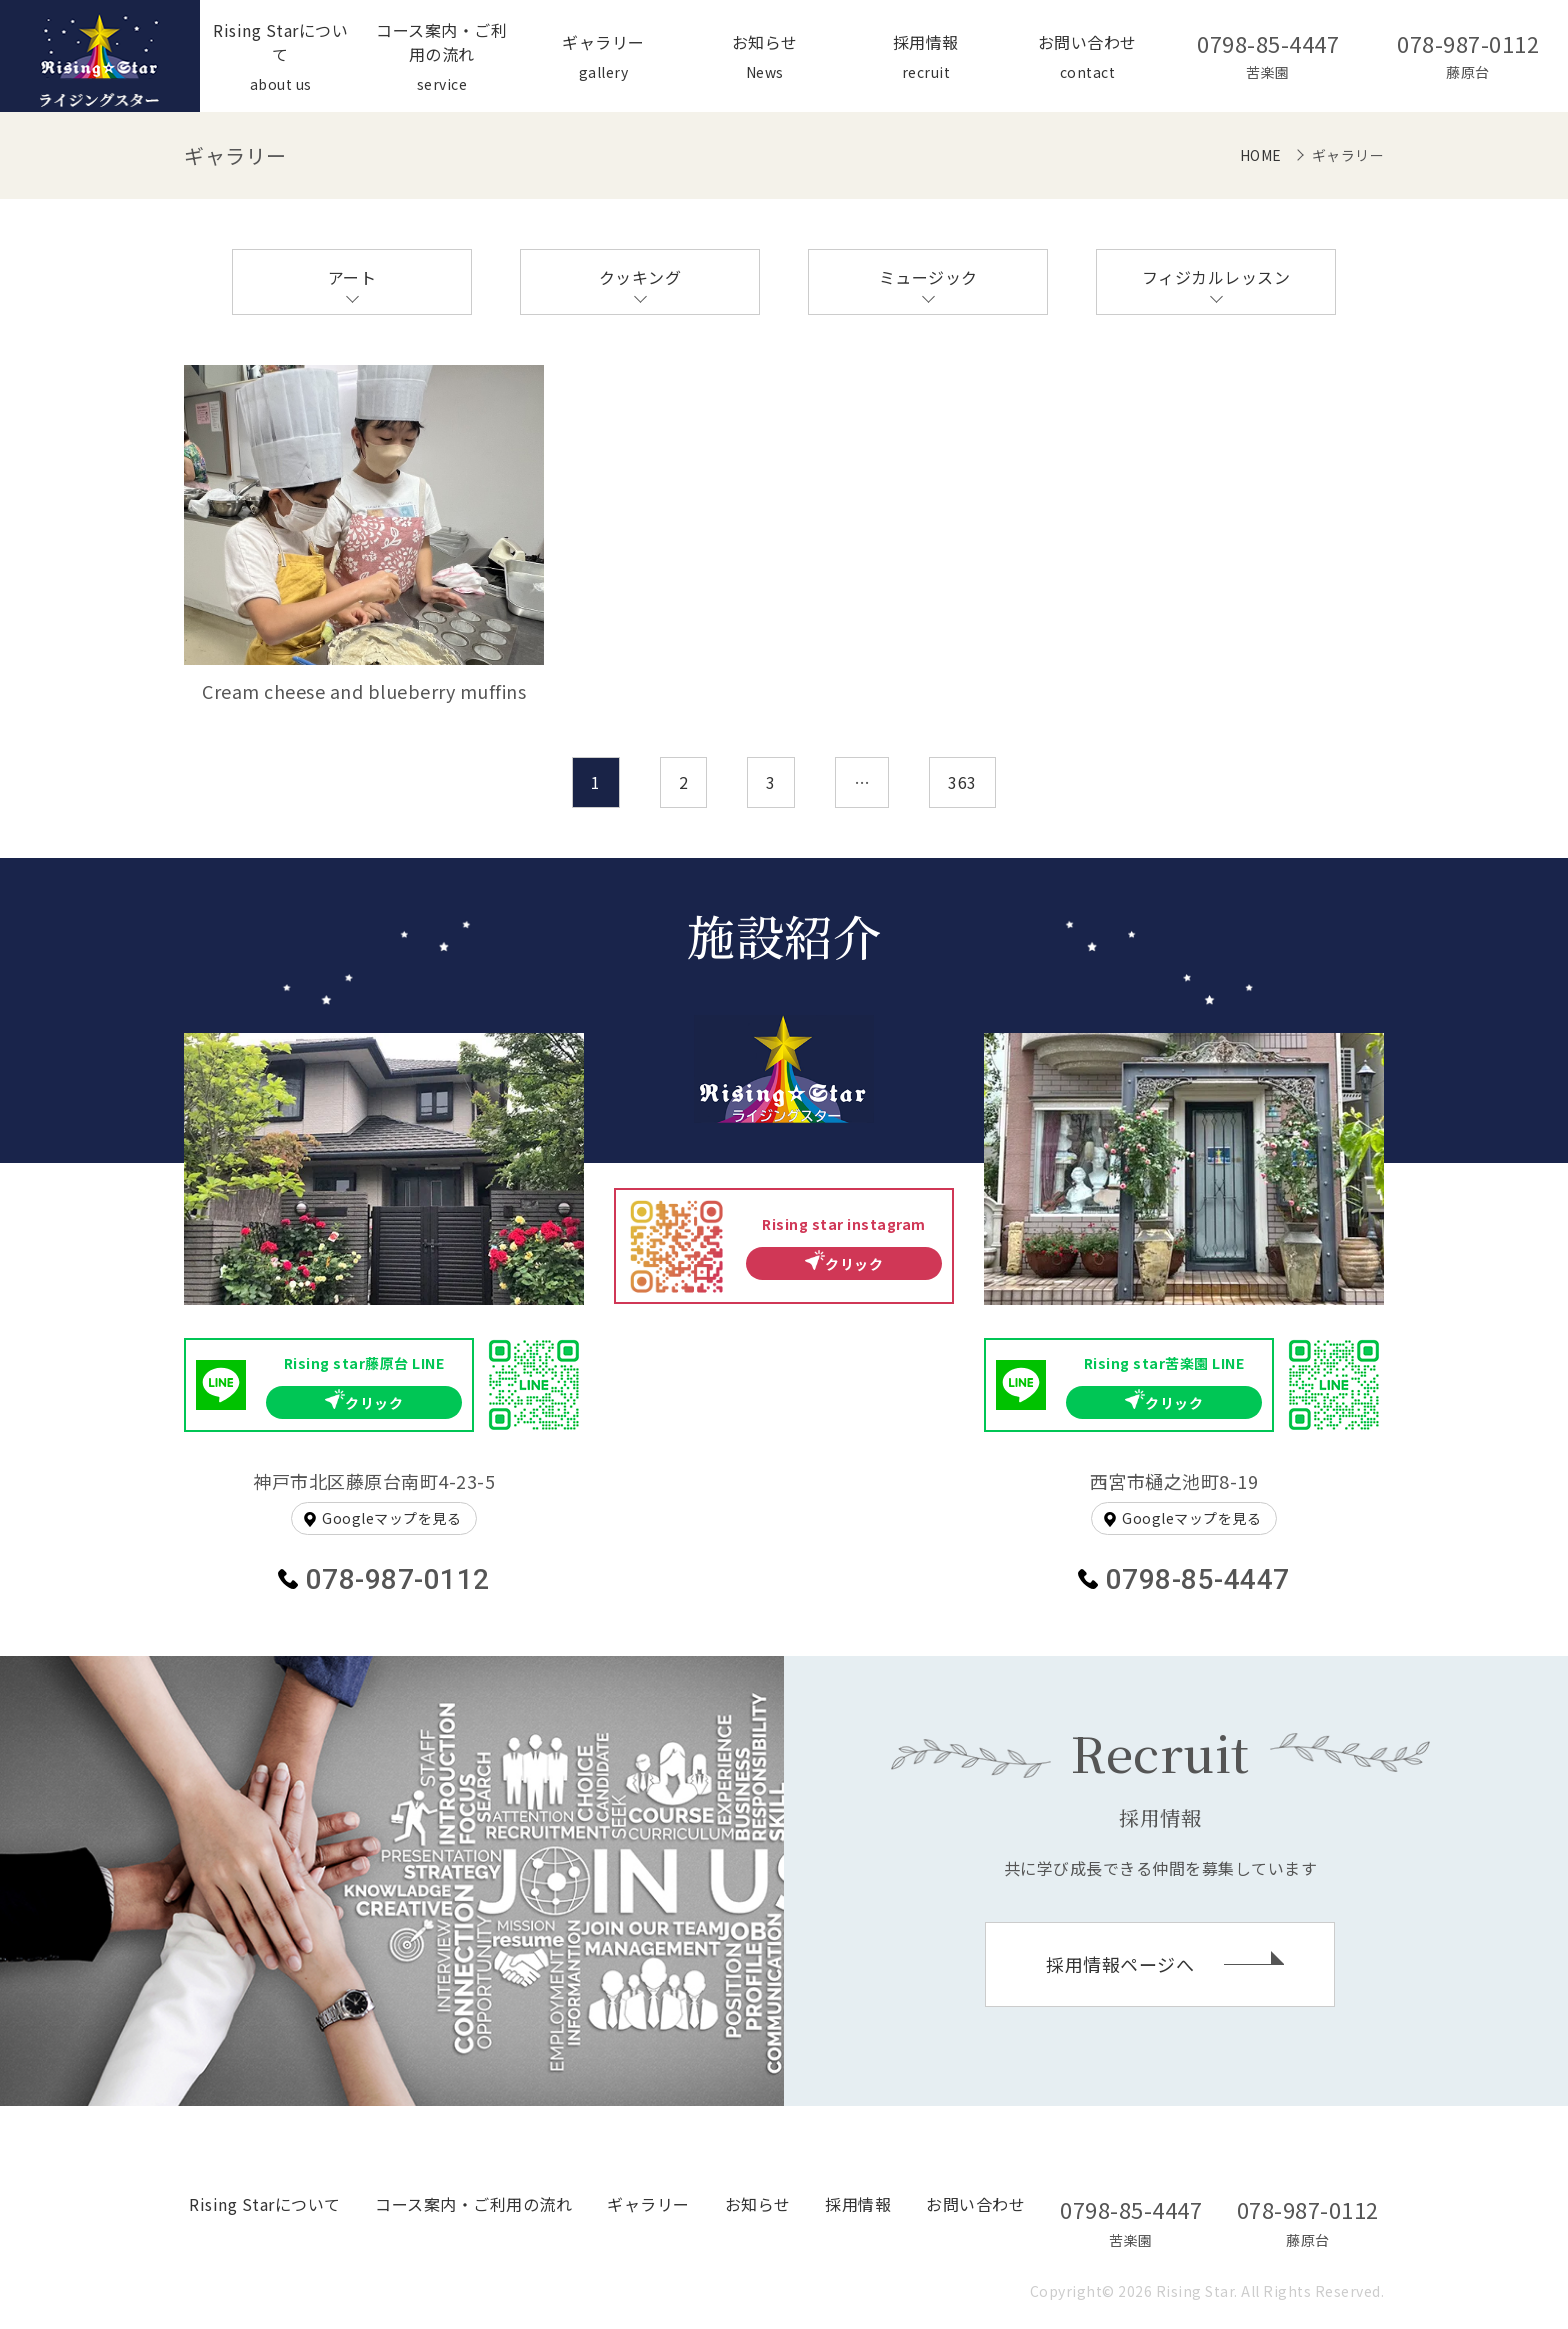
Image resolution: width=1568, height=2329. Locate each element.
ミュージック (928, 277)
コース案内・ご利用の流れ (473, 2204)
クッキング (640, 277)
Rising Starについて (265, 2204)
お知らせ (758, 2204)
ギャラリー (648, 2204)
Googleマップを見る (391, 1518)
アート (352, 277)
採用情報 (858, 2204)
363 (962, 782)
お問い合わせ (975, 2204)
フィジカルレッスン (1216, 277)
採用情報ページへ (1120, 1964)
